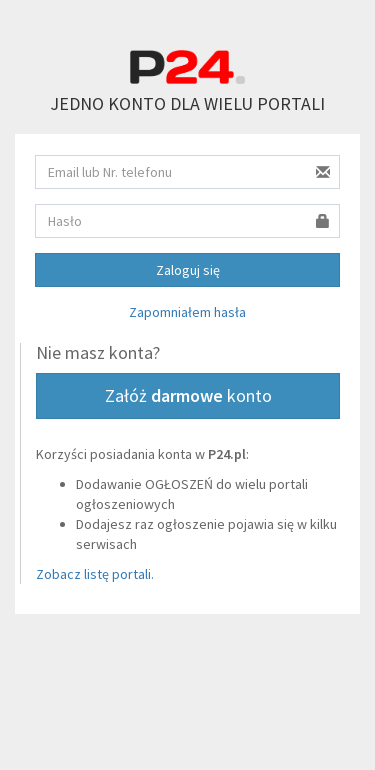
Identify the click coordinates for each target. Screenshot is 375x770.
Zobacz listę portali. (95, 574)
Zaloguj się (188, 270)
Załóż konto (188, 395)
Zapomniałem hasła (187, 312)
